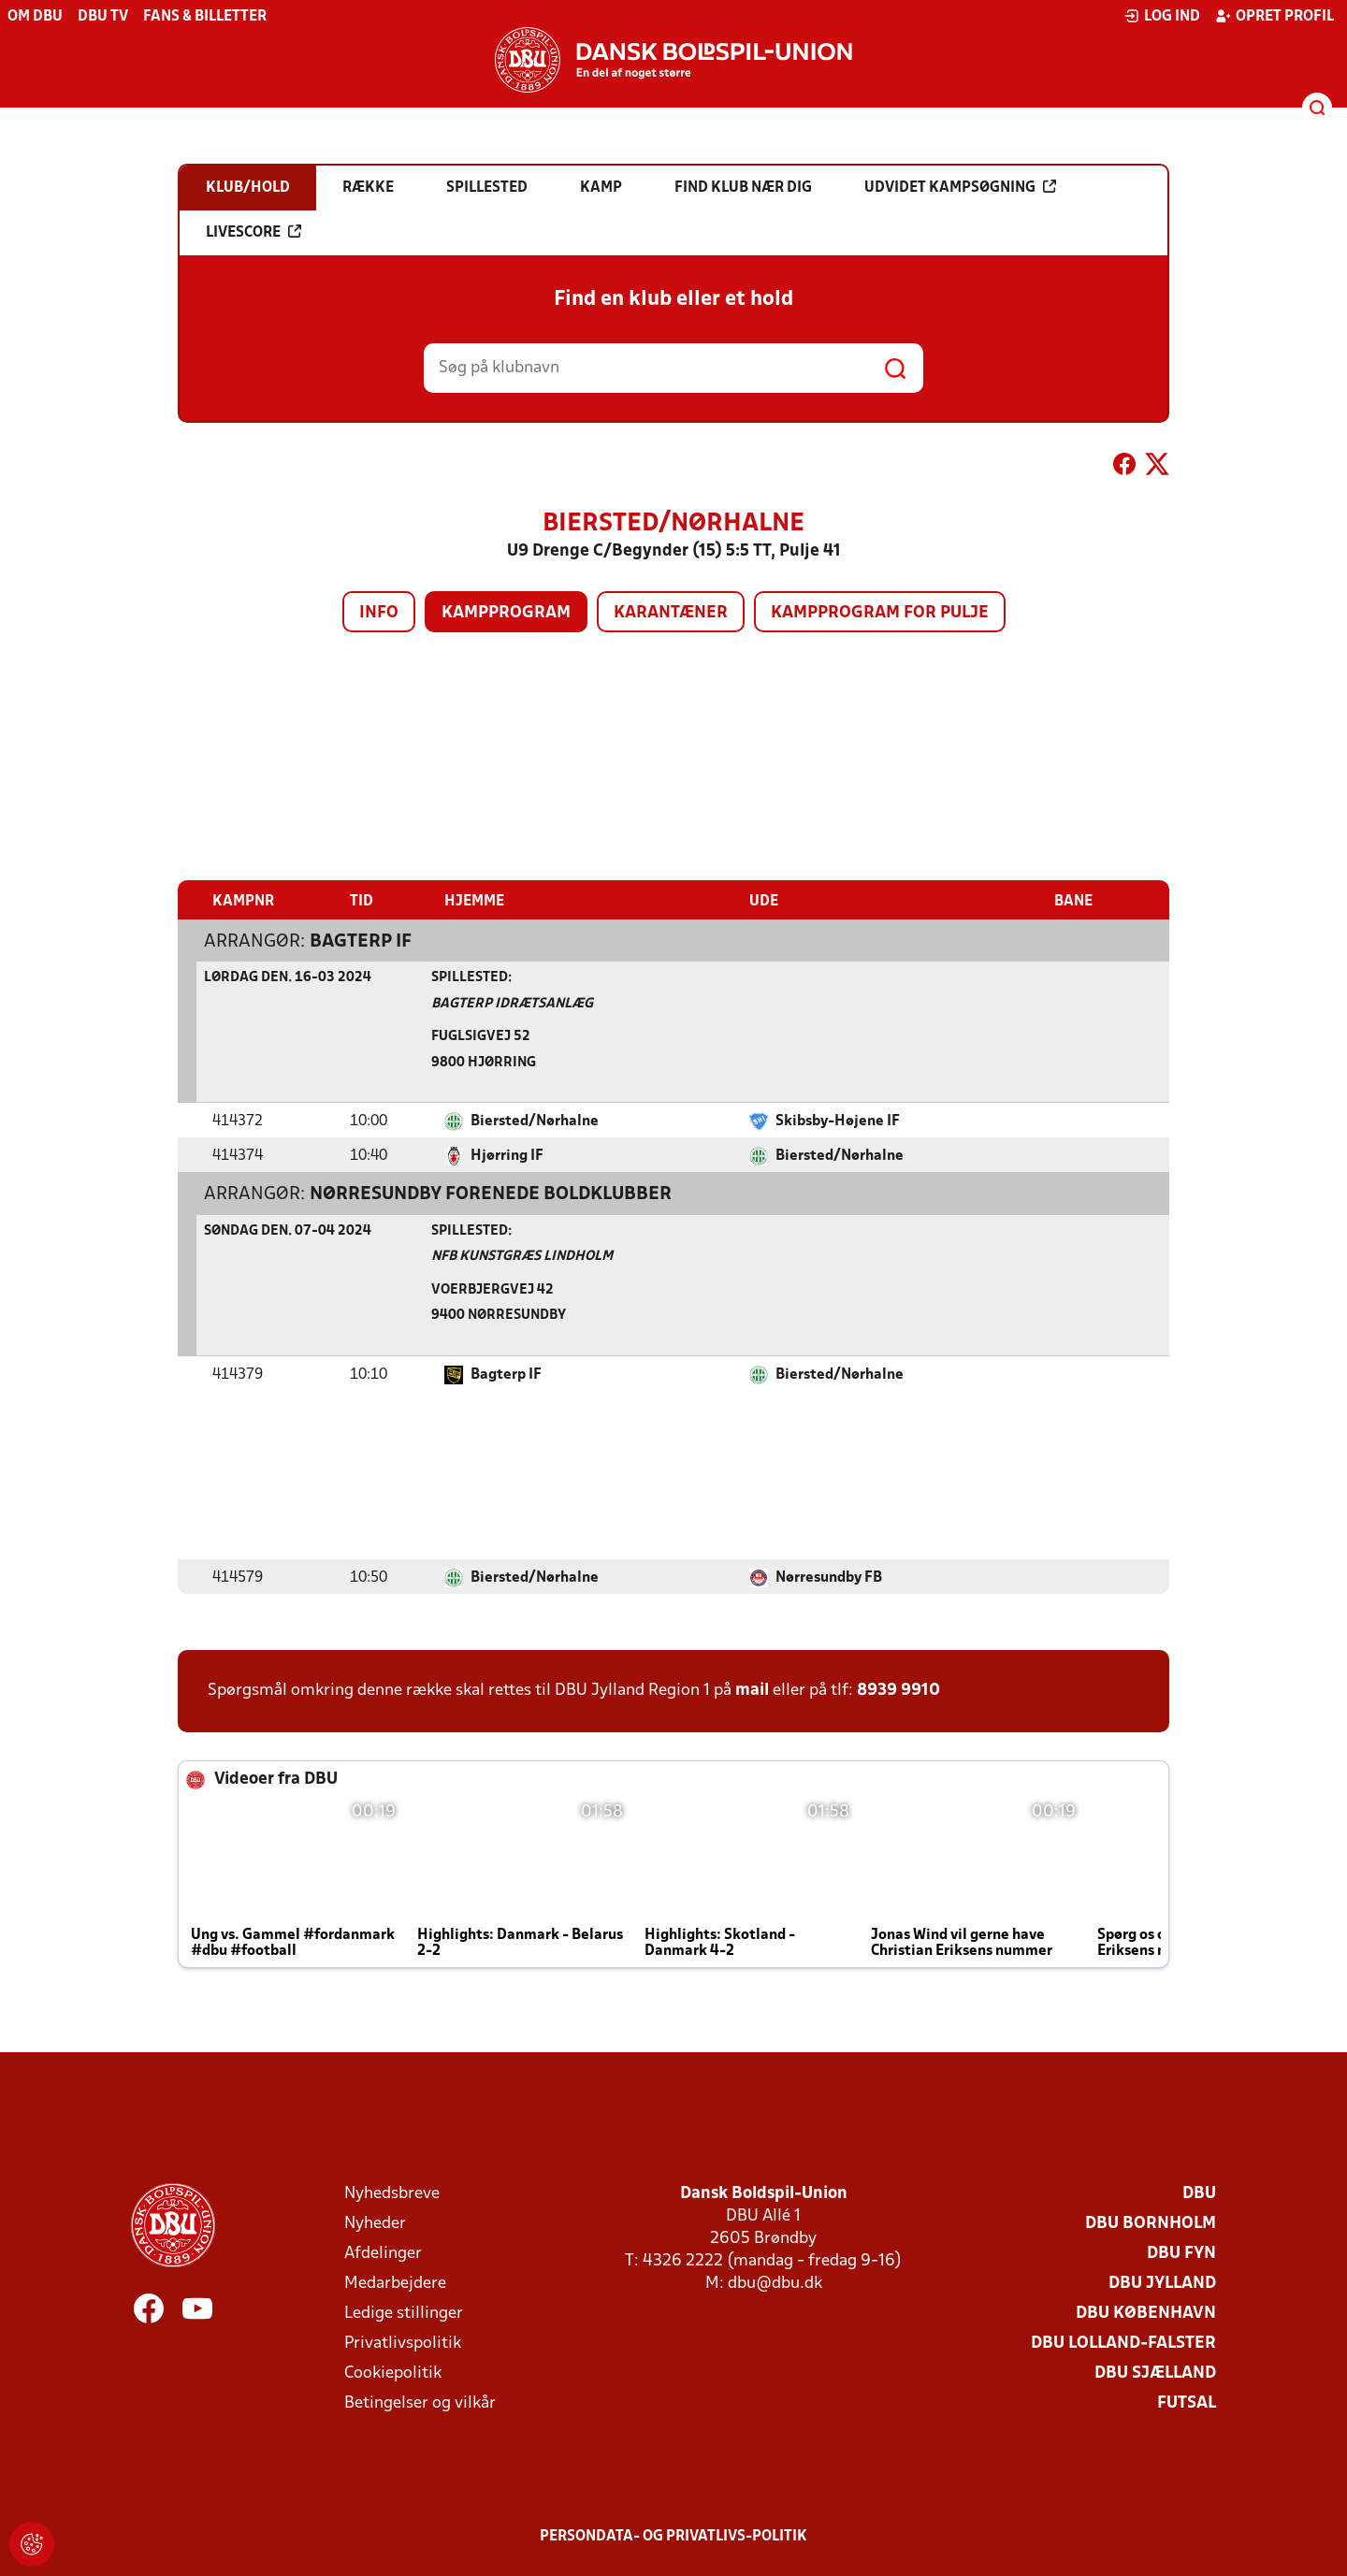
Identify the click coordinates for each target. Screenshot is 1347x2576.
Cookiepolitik (393, 2373)
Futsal (1186, 2402)
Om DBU (35, 16)
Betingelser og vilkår (420, 2402)
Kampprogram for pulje (880, 613)
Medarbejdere (395, 2283)
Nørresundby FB (828, 1577)
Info (378, 613)
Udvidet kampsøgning (960, 187)
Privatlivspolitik (402, 2343)
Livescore (253, 231)
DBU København (1146, 2313)
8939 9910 (898, 1690)
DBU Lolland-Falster (1123, 2343)
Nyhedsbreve (392, 2193)
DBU (1199, 2193)
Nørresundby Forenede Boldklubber (491, 1193)
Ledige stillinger (403, 2313)
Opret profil (1274, 15)
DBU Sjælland (1155, 2373)
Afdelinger (383, 2253)
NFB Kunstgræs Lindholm (522, 1256)
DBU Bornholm (1150, 2223)
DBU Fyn (1181, 2253)
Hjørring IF (507, 1155)
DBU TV (103, 16)
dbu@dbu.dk (775, 2283)
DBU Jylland (1162, 2283)
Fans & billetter (205, 16)
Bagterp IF (361, 941)
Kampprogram (506, 613)
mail (752, 1690)
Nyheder (375, 2223)
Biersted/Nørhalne (535, 1120)
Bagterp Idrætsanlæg (512, 1003)
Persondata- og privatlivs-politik (673, 2535)
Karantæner (671, 613)
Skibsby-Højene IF (837, 1120)
